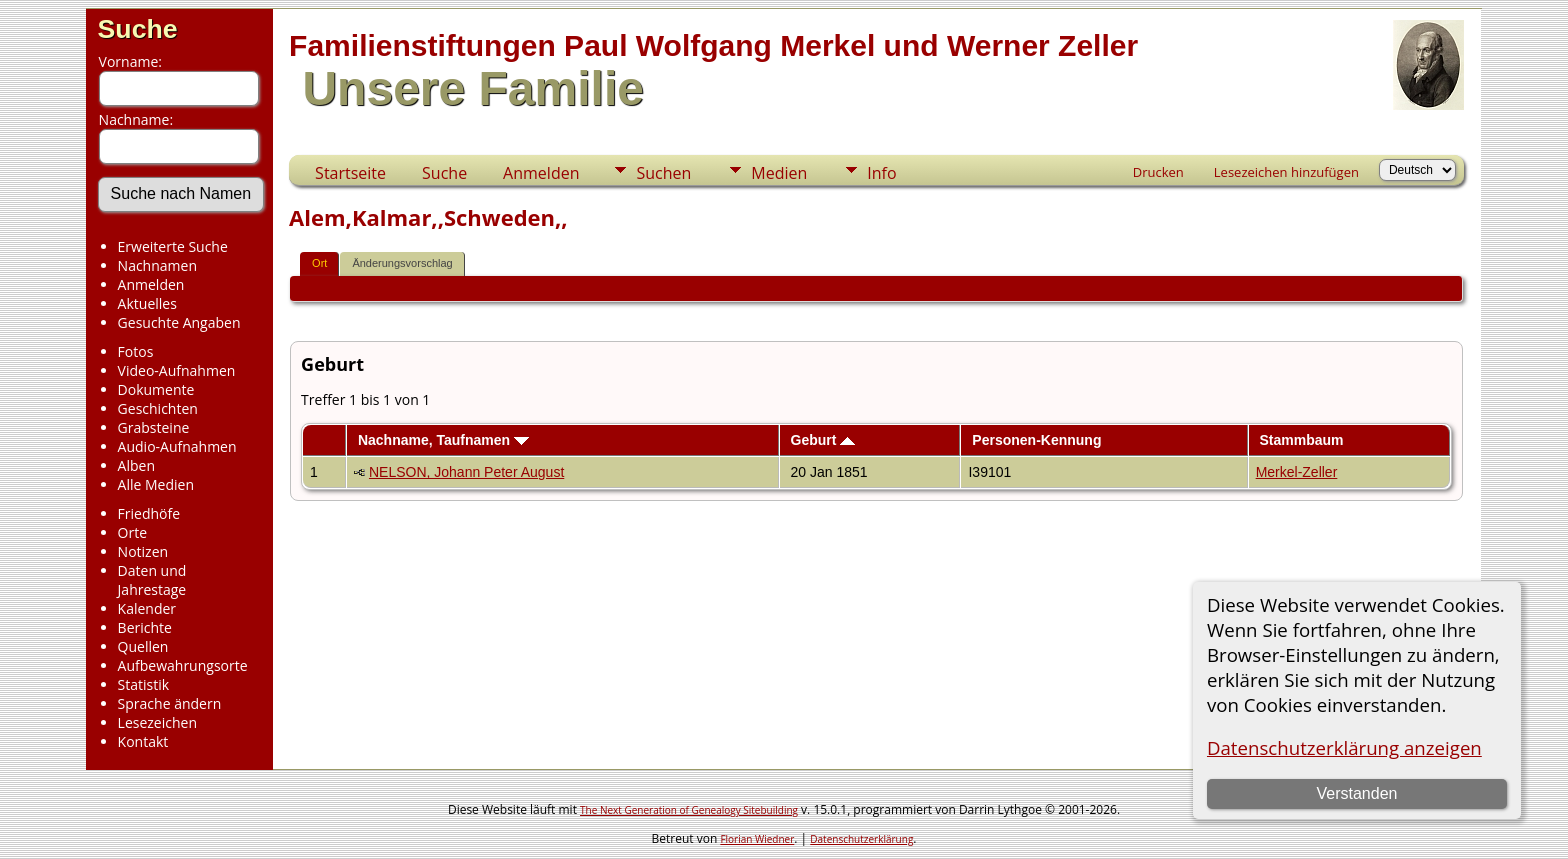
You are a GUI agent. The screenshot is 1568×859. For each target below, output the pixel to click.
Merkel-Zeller (1297, 472)
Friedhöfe (149, 513)
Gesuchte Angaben (179, 322)
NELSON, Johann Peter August (466, 472)
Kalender (147, 608)
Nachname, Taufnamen (443, 440)
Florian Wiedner (757, 839)
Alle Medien (156, 484)
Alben (136, 465)
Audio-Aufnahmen (177, 446)
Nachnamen (157, 265)
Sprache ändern (170, 703)
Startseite (350, 173)
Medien (779, 173)
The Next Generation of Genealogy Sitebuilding (689, 810)
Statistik (144, 684)
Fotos (136, 351)
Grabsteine (154, 427)
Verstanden (1356, 793)
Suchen (663, 173)
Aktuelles (147, 303)
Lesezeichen (157, 722)
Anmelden (151, 284)
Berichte (145, 627)
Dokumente (156, 389)
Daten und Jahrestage (152, 580)
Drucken (1158, 172)
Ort (319, 263)
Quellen (143, 646)
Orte (132, 532)
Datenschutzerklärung (861, 839)
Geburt (823, 440)
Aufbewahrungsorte (183, 665)
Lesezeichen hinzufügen (1286, 172)
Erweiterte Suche (173, 246)
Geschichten (158, 408)
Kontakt (143, 741)
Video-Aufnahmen (177, 370)
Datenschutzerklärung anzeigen (1344, 747)
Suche (138, 29)
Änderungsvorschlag (402, 263)
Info (881, 173)
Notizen (143, 551)
